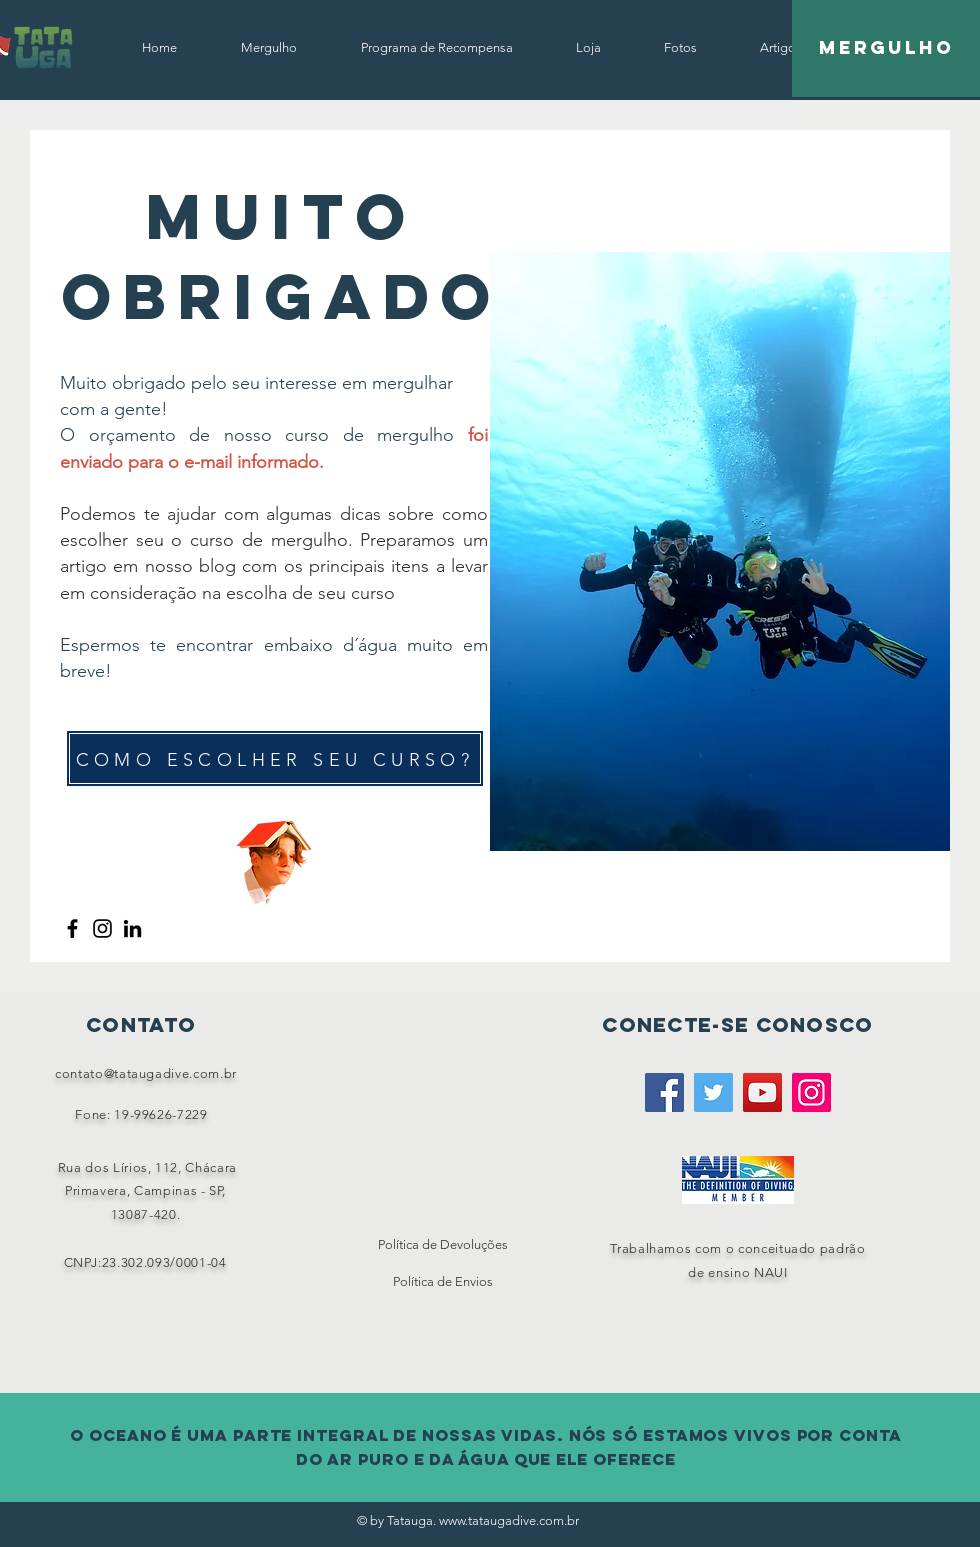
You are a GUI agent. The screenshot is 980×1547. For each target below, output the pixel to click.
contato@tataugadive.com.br (146, 1073)
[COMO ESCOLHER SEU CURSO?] (275, 758)
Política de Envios (443, 1281)
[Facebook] (72, 928)
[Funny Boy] (274, 856)
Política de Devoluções (443, 1244)
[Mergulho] (886, 48)
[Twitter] (713, 1092)
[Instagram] (102, 928)
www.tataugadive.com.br (509, 1520)
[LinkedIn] (132, 928)
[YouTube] (762, 1092)
